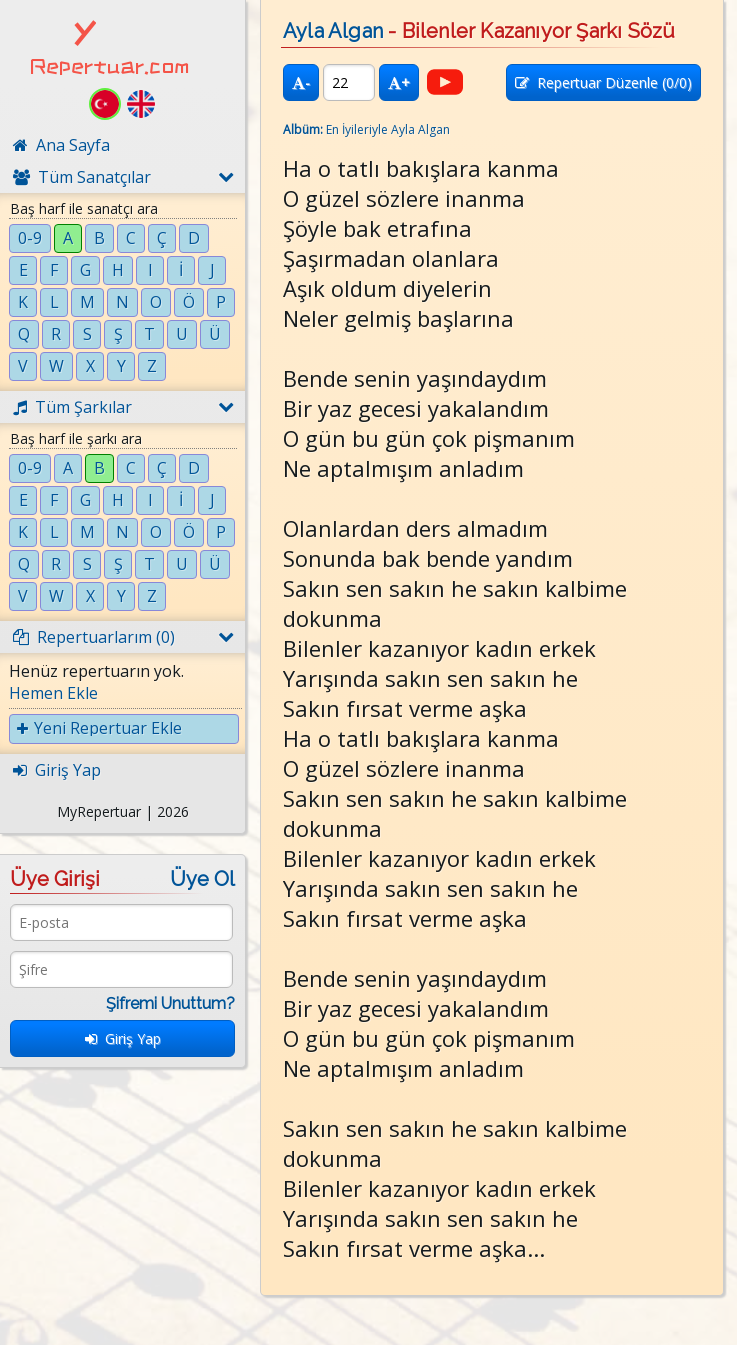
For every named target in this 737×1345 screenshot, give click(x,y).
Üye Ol (202, 879)
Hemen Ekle (53, 693)
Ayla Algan (333, 31)
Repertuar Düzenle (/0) (603, 82)
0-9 (30, 238)
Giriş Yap (123, 1038)
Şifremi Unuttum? (170, 1003)
